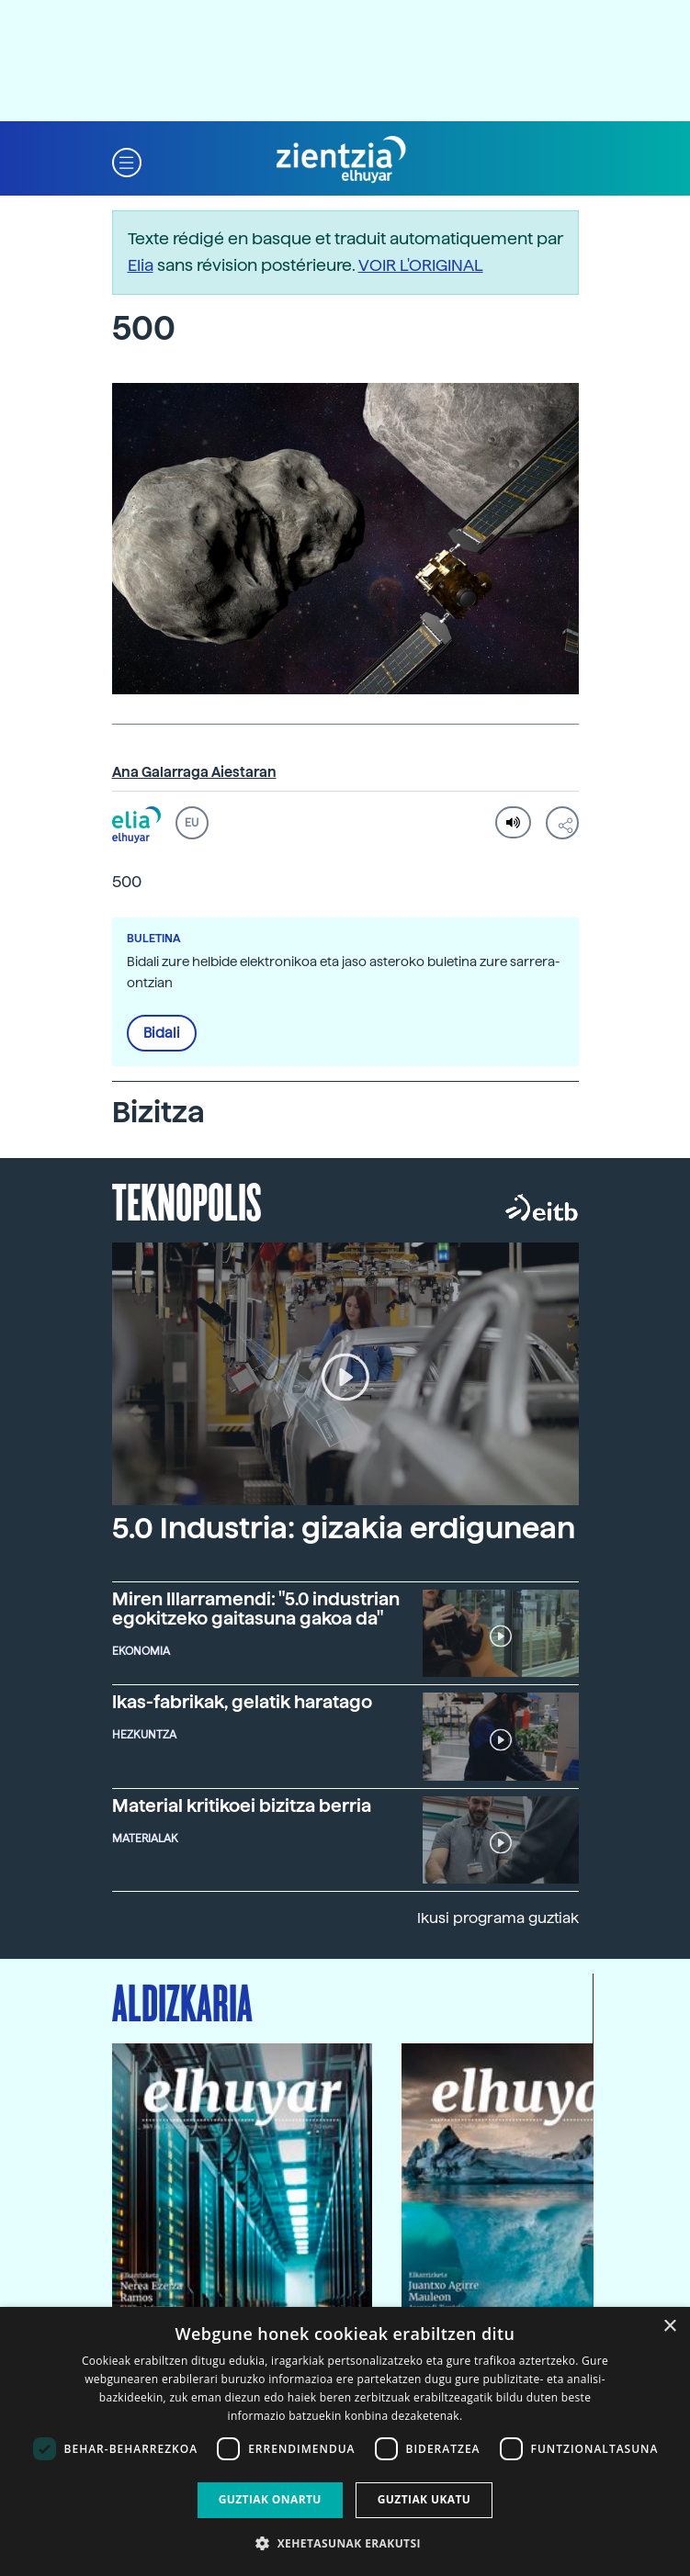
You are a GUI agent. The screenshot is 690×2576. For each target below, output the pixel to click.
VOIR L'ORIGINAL (420, 265)
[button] (126, 160)
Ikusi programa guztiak (498, 1918)
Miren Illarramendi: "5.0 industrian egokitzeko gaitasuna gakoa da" (256, 1609)
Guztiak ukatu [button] (424, 2499)
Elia (140, 265)
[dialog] (345, 2441)
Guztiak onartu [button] (270, 2499)
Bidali (161, 1033)
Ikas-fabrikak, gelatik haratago (242, 1702)
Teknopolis (187, 1200)
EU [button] (191, 822)
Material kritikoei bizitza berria (241, 1806)
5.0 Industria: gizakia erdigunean (343, 1528)
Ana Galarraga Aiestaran (194, 772)
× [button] (669, 2327)
